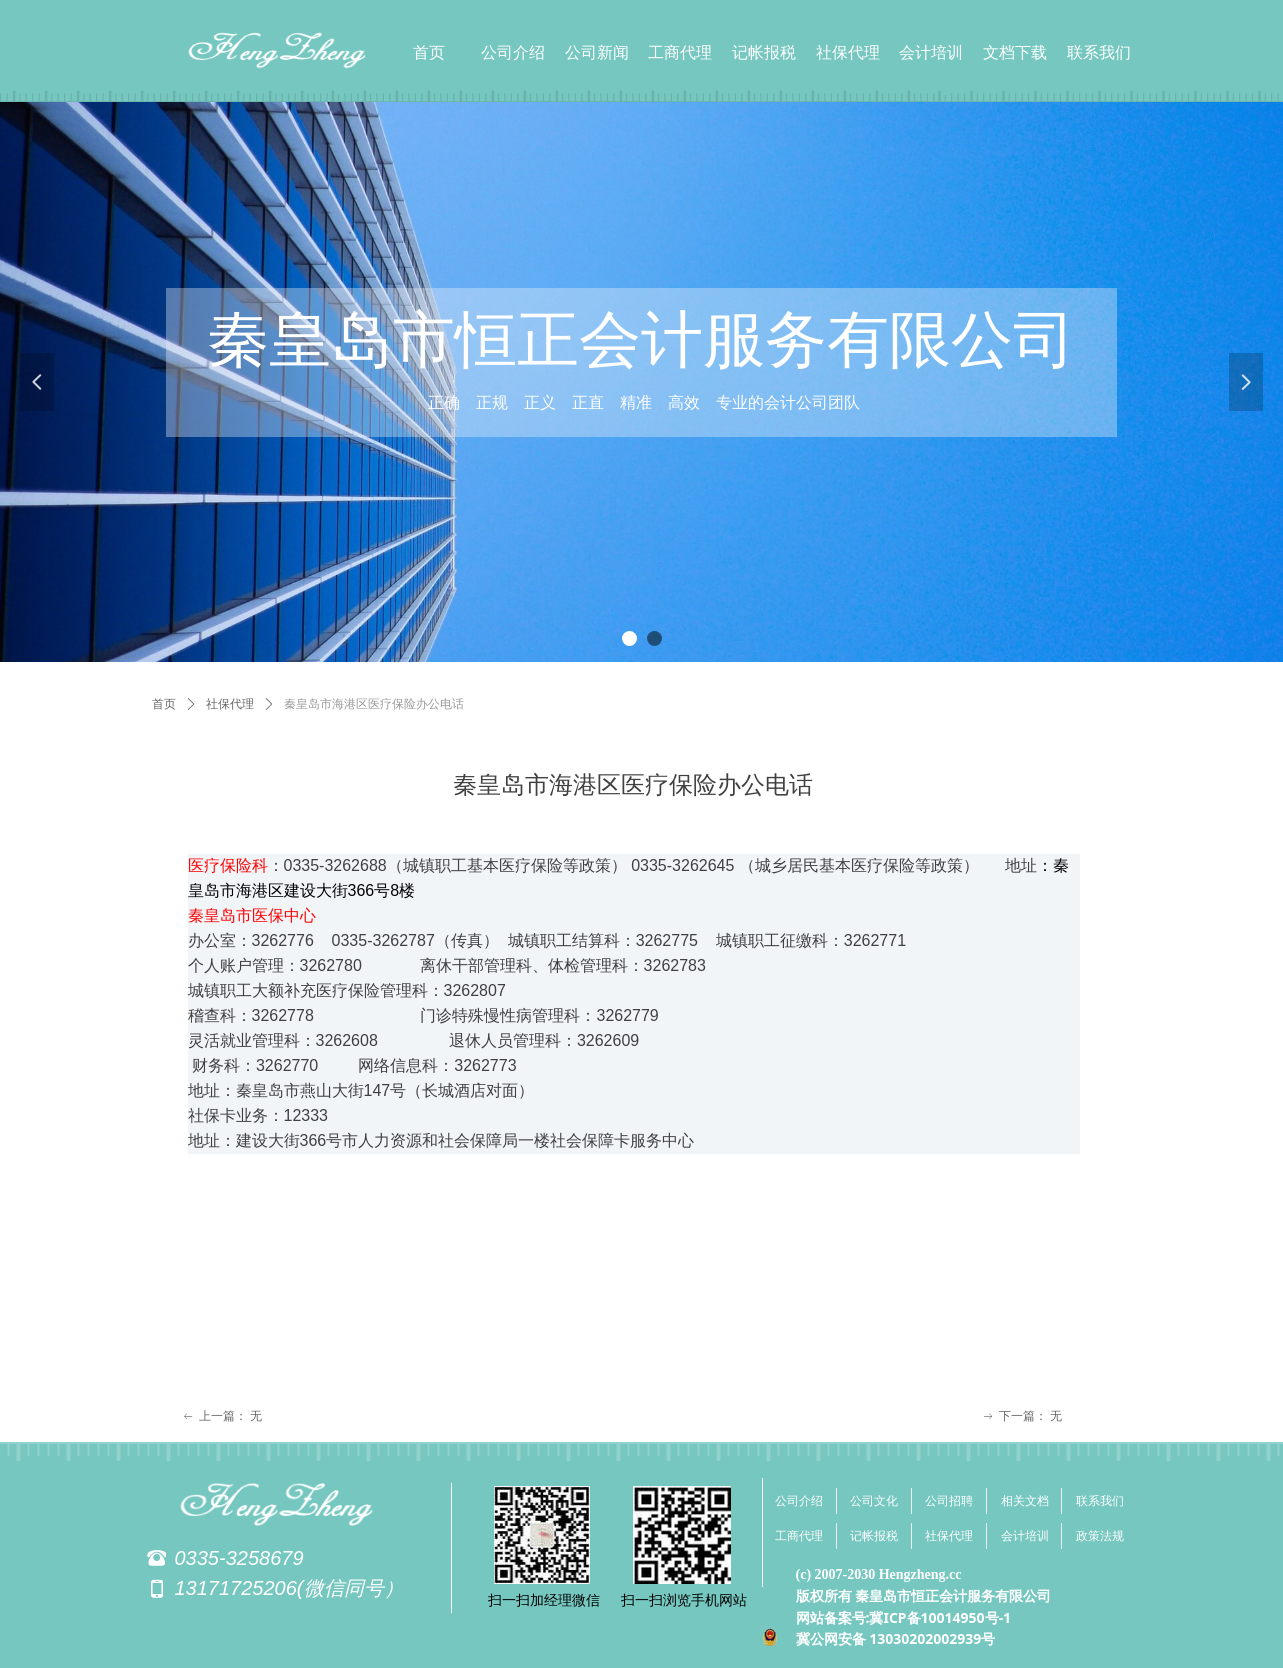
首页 (164, 704)
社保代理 (230, 704)
